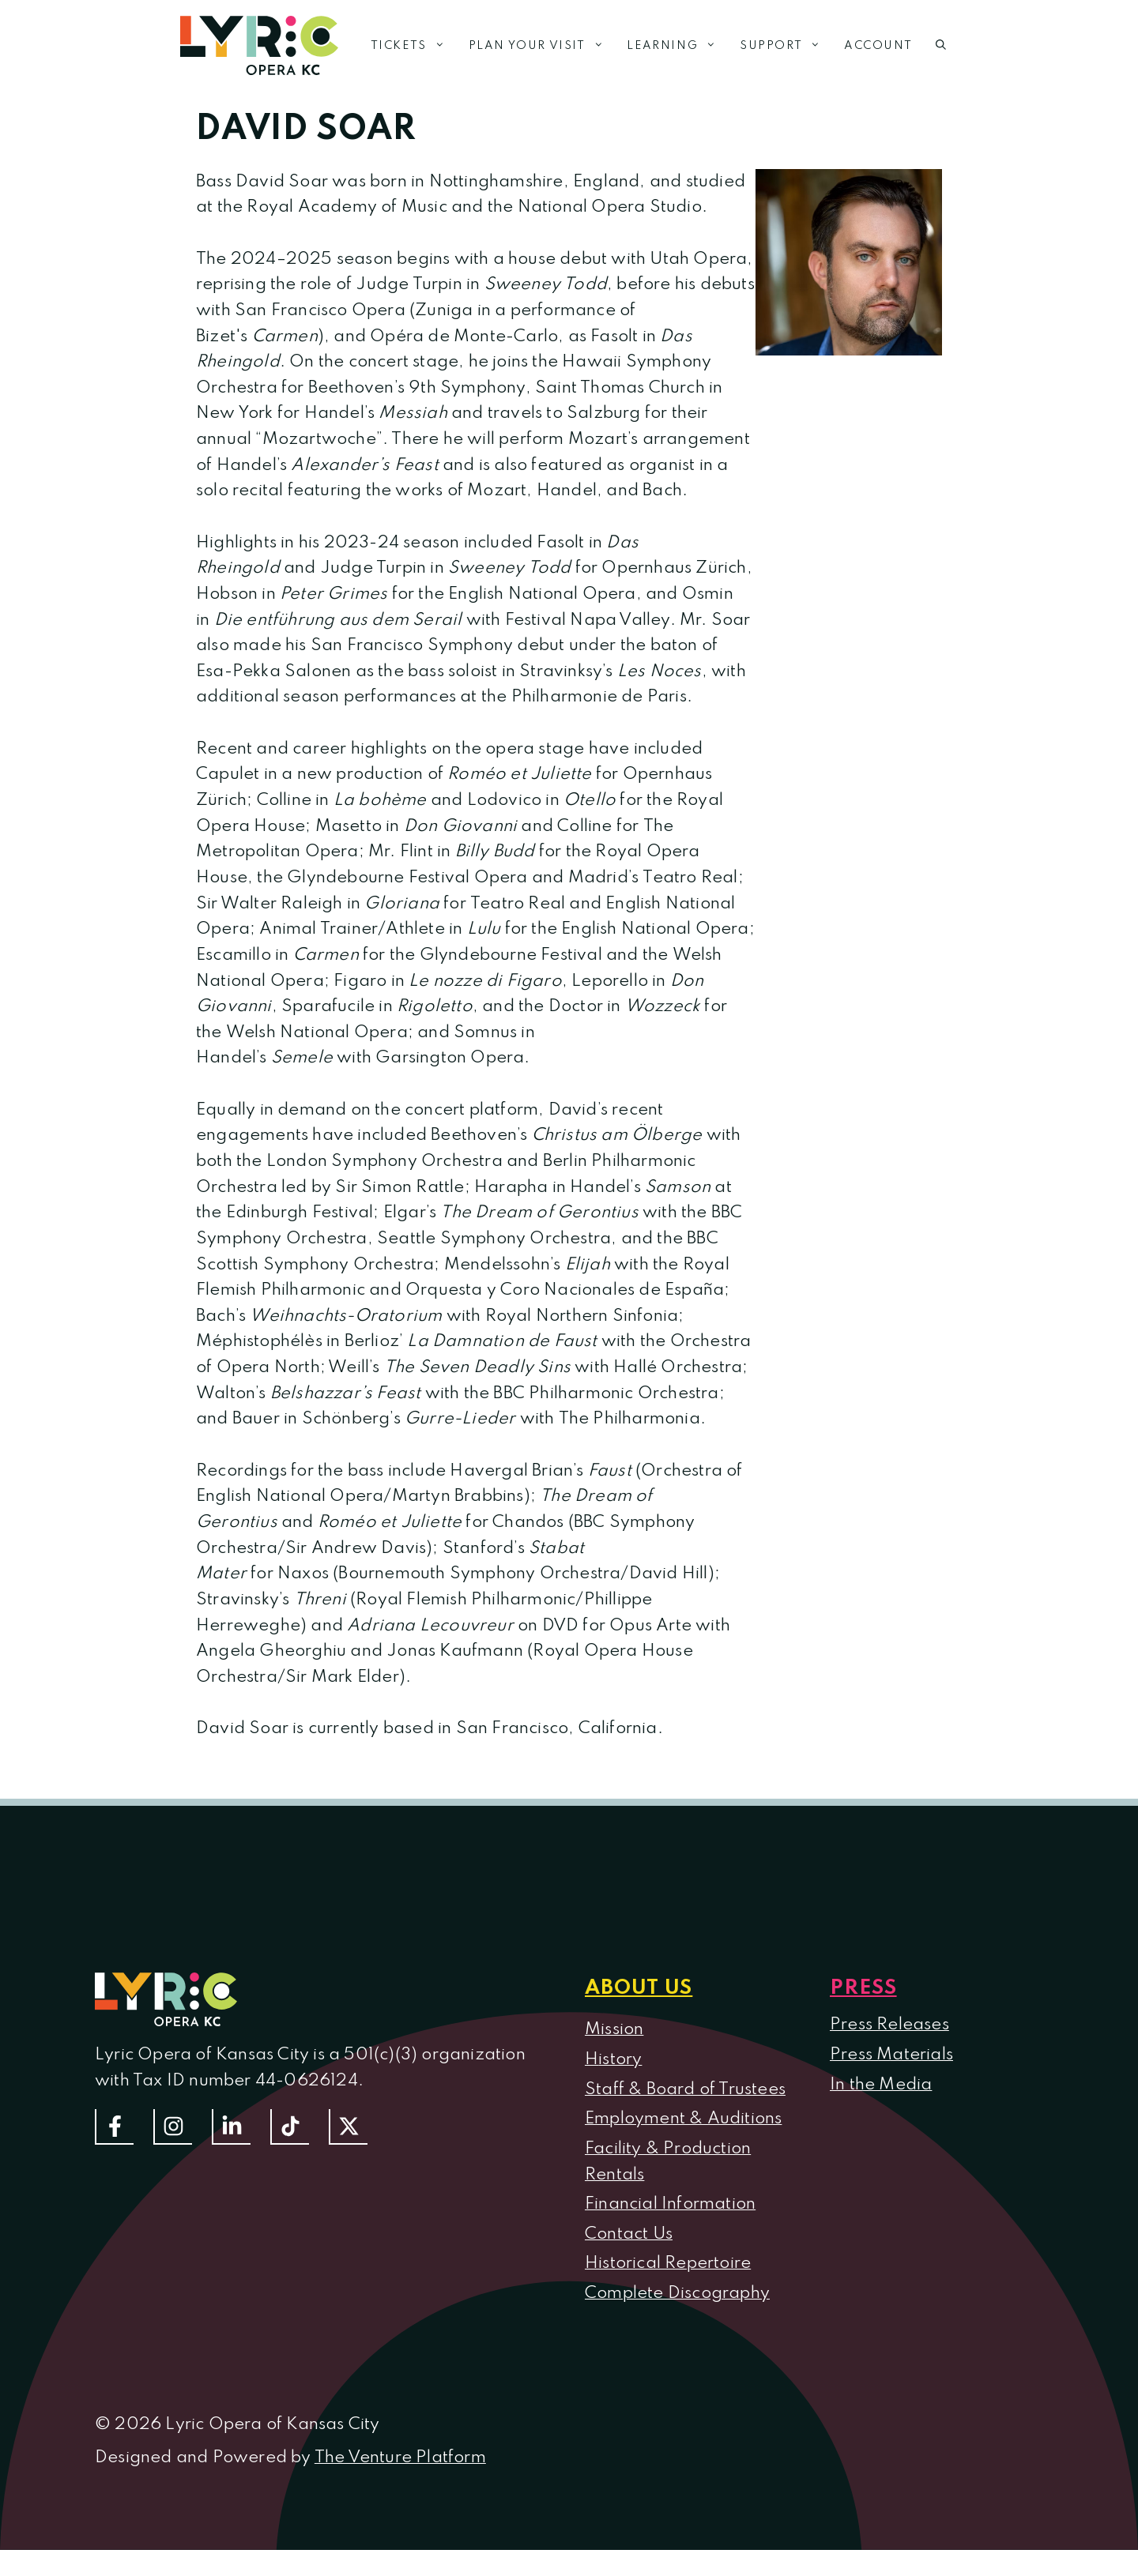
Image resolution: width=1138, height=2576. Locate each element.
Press (863, 1988)
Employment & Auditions (683, 2118)
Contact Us (629, 2234)
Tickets (414, 46)
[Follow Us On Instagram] (172, 2127)
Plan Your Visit (542, 46)
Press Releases (889, 2024)
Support (786, 46)
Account (878, 45)
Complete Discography (677, 2293)
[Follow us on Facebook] (114, 2127)
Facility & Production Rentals (668, 2161)
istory (620, 2059)
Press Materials (891, 2054)
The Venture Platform (400, 2457)
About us (638, 1988)
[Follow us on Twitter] (348, 2127)
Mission (614, 2029)
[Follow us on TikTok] (289, 2127)
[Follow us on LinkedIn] (231, 2127)
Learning (677, 46)
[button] (941, 46)
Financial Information (670, 2204)
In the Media (881, 2084)
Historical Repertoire (668, 2263)
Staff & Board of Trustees (685, 2089)
